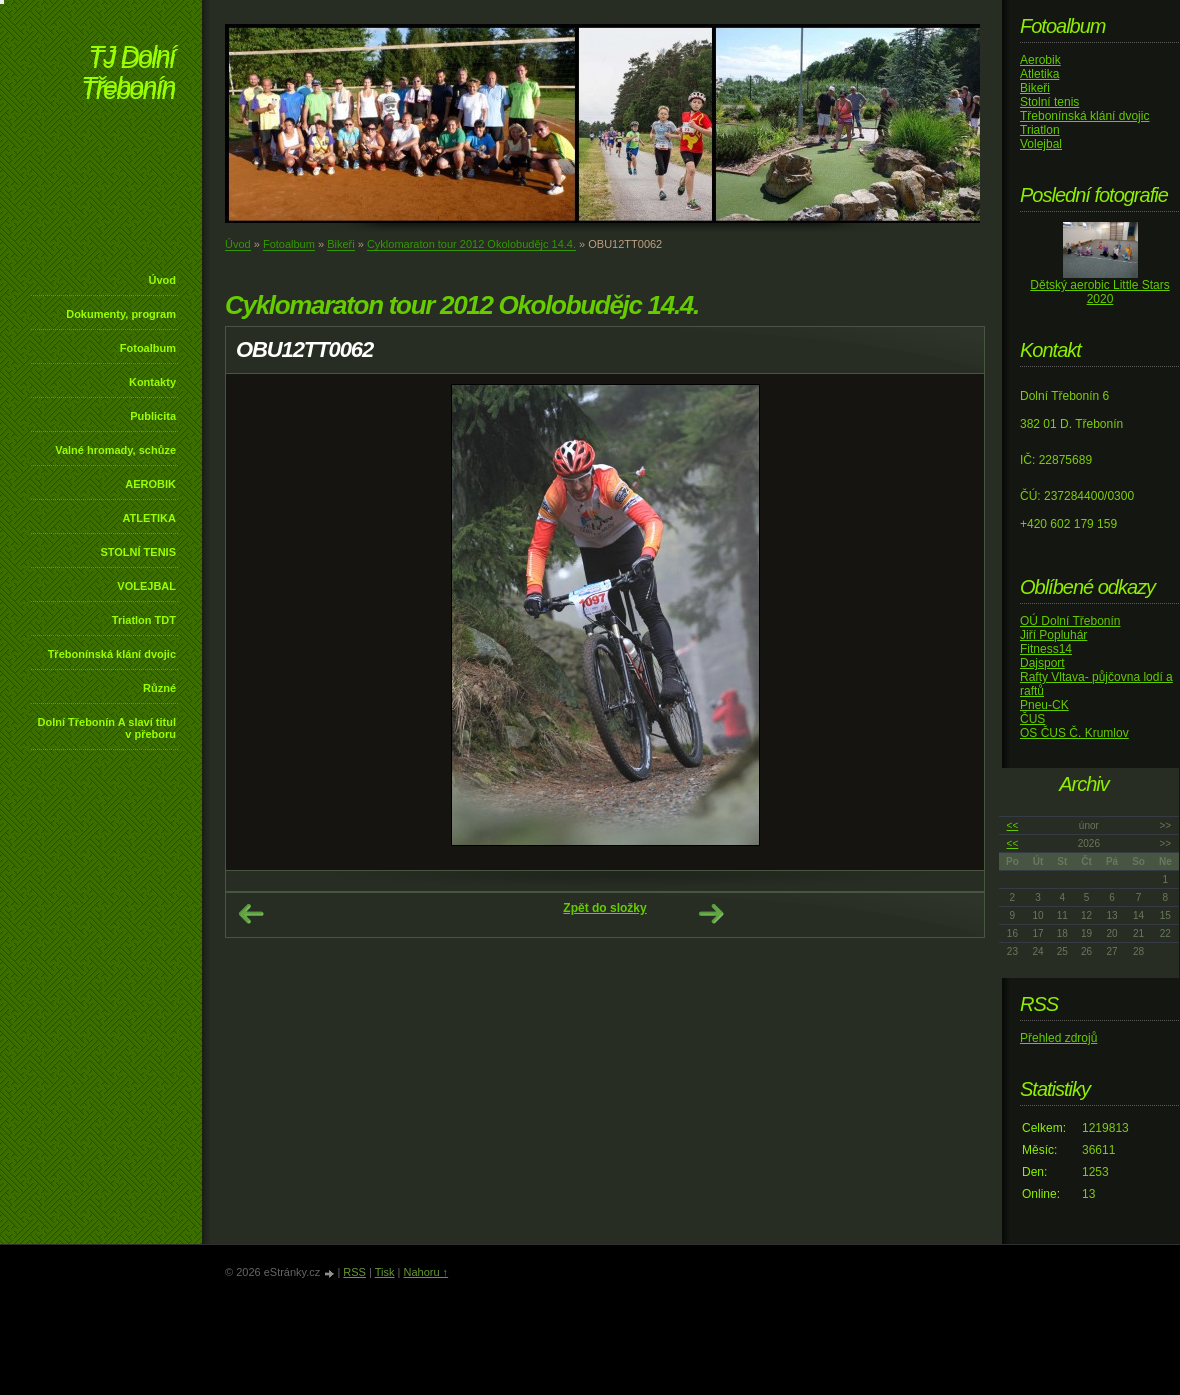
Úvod (163, 280)
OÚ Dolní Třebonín (1070, 621)
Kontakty (152, 382)
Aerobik (1040, 60)
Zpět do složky (604, 908)
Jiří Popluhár (1053, 635)
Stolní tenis (1049, 102)
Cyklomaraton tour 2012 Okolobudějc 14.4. (471, 244)
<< (1013, 825)
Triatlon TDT (144, 620)
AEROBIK (150, 484)
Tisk (385, 1272)
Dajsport (1042, 663)
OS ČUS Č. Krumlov (1074, 733)
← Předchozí (251, 914)
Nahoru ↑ (425, 1272)
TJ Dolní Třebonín (128, 74)
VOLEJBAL (146, 586)
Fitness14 (1046, 649)
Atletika (1039, 74)
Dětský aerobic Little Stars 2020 (1099, 292)
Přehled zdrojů (1058, 1038)
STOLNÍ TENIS (138, 552)
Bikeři (341, 244)
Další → (711, 914)
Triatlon (1040, 130)
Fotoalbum (148, 348)
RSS (354, 1272)
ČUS (1032, 719)
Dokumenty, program (121, 314)
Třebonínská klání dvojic (112, 654)
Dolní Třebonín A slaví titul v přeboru (106, 728)
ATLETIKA (149, 518)
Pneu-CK (1044, 705)
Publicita (153, 416)
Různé (159, 688)
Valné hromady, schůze (115, 450)
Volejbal (1041, 144)
